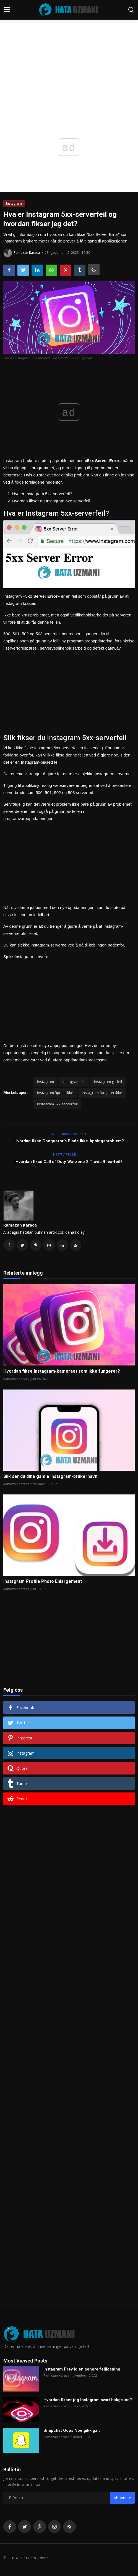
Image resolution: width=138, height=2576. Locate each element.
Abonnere (122, 2497)
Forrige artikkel (69, 1134)
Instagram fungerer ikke (102, 1092)
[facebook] (9, 2526)
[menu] (7, 10)
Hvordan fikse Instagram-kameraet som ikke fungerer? (61, 1371)
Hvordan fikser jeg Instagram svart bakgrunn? (87, 2399)
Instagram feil (74, 1081)
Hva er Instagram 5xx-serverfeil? (42, 493)
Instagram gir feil (108, 1081)
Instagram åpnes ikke (55, 1092)
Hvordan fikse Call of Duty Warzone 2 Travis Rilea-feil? (69, 1161)
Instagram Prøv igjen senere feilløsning (81, 2369)
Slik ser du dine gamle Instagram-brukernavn (50, 1476)
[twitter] (24, 2526)
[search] (131, 10)
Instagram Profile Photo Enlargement (42, 1581)
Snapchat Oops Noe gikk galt (71, 2430)
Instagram (45, 1081)
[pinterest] (39, 2526)
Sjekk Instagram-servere (25, 956)
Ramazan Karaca (20, 1225)
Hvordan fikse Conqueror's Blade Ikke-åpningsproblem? (69, 1140)
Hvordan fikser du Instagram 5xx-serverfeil (51, 501)
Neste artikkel (69, 1154)
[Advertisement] (69, 41)
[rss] (69, 2526)
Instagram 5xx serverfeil (57, 1103)
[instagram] (54, 2526)
